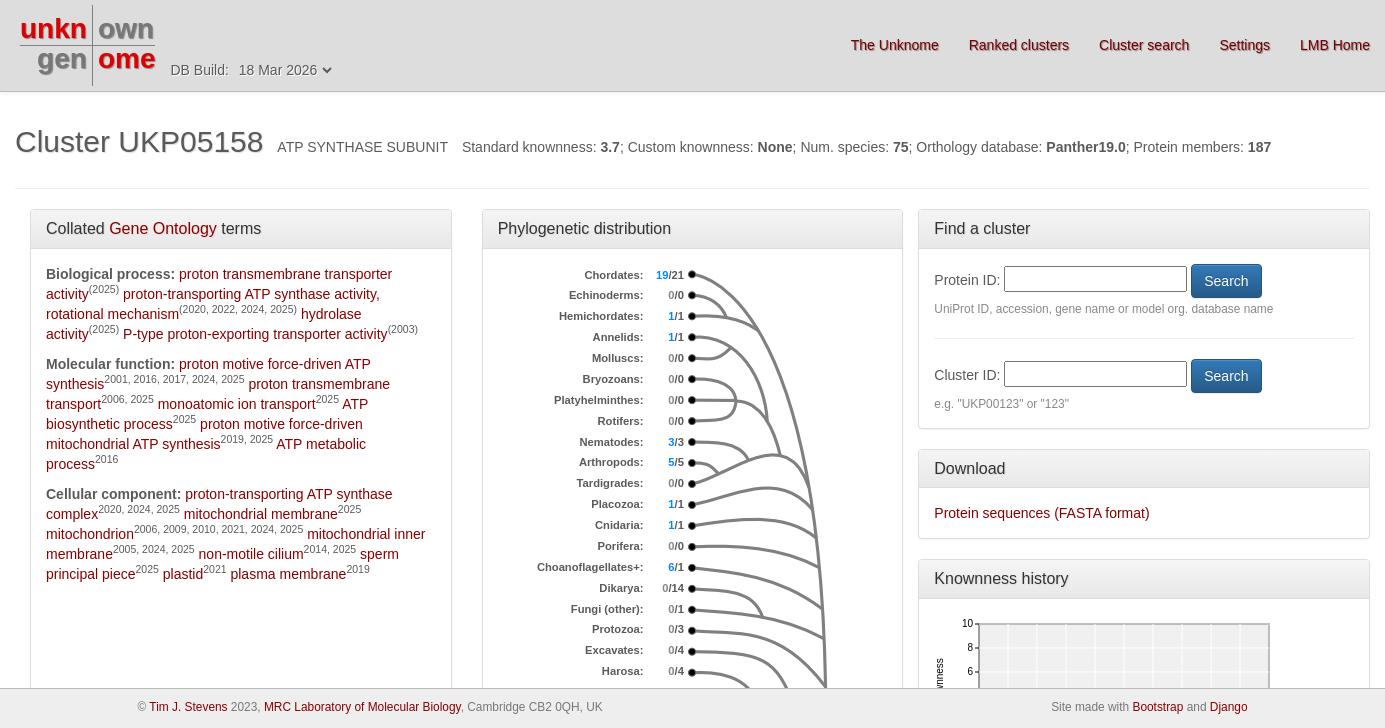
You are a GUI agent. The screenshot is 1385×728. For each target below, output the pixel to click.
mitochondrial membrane (261, 514)
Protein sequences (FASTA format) (1041, 513)
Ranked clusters (1019, 45)
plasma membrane (288, 574)
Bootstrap (1157, 707)
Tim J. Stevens (188, 707)
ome (127, 58)
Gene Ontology (163, 228)
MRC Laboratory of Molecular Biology (362, 707)
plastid (183, 574)
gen (62, 58)
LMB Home (1335, 45)
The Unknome (895, 45)
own (126, 28)
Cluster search (1144, 45)
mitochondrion (90, 534)
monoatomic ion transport (237, 404)
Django (1229, 707)
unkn (53, 28)
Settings (1244, 45)
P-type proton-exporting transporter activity (255, 334)
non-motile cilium (251, 554)
